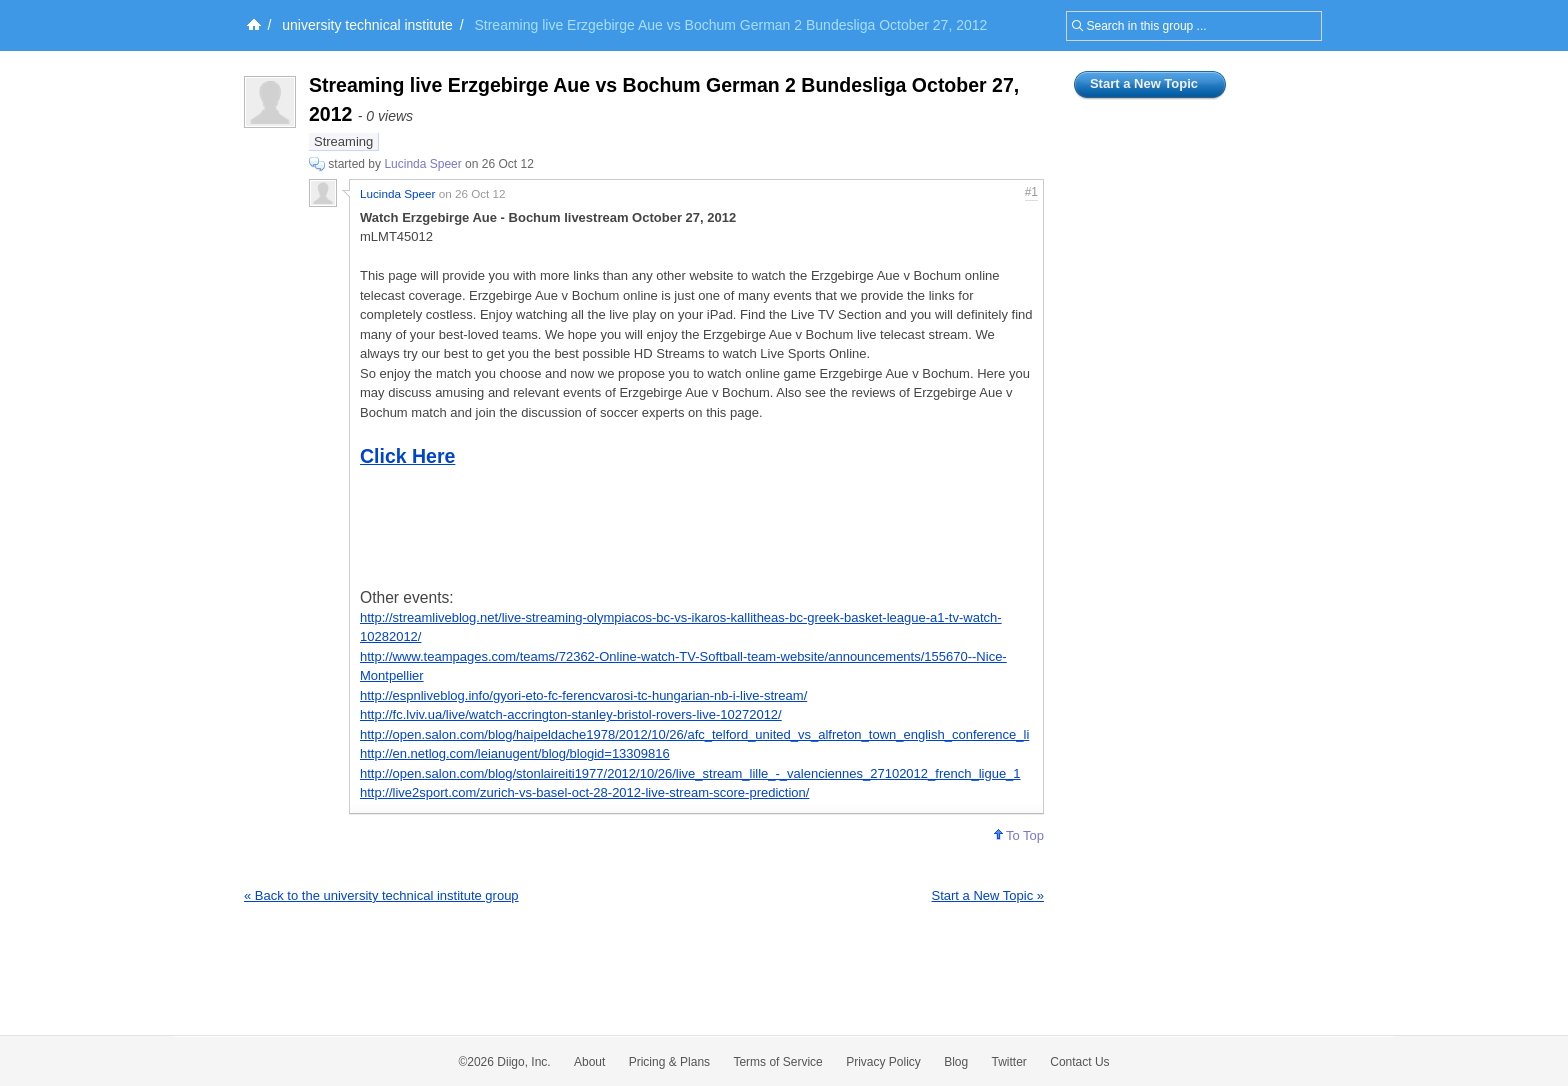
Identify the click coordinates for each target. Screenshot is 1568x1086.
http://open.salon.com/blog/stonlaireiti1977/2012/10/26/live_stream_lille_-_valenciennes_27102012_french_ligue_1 (690, 773)
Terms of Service (777, 1062)
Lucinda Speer (422, 164)
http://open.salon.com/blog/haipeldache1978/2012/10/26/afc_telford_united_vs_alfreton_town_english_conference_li (694, 734)
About (589, 1062)
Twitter (1009, 1062)
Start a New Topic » (988, 895)
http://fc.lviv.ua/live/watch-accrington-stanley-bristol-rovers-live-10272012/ (571, 714)
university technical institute (367, 25)
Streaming (343, 141)
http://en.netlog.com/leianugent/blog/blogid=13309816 (515, 753)
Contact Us (1079, 1062)
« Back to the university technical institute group (381, 895)
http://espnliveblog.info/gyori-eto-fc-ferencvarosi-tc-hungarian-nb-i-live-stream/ (583, 695)
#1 (1031, 192)
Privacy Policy (883, 1062)
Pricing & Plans (669, 1062)
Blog (956, 1062)
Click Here (407, 456)
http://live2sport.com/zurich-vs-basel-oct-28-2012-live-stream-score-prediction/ (584, 792)
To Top (1019, 835)
